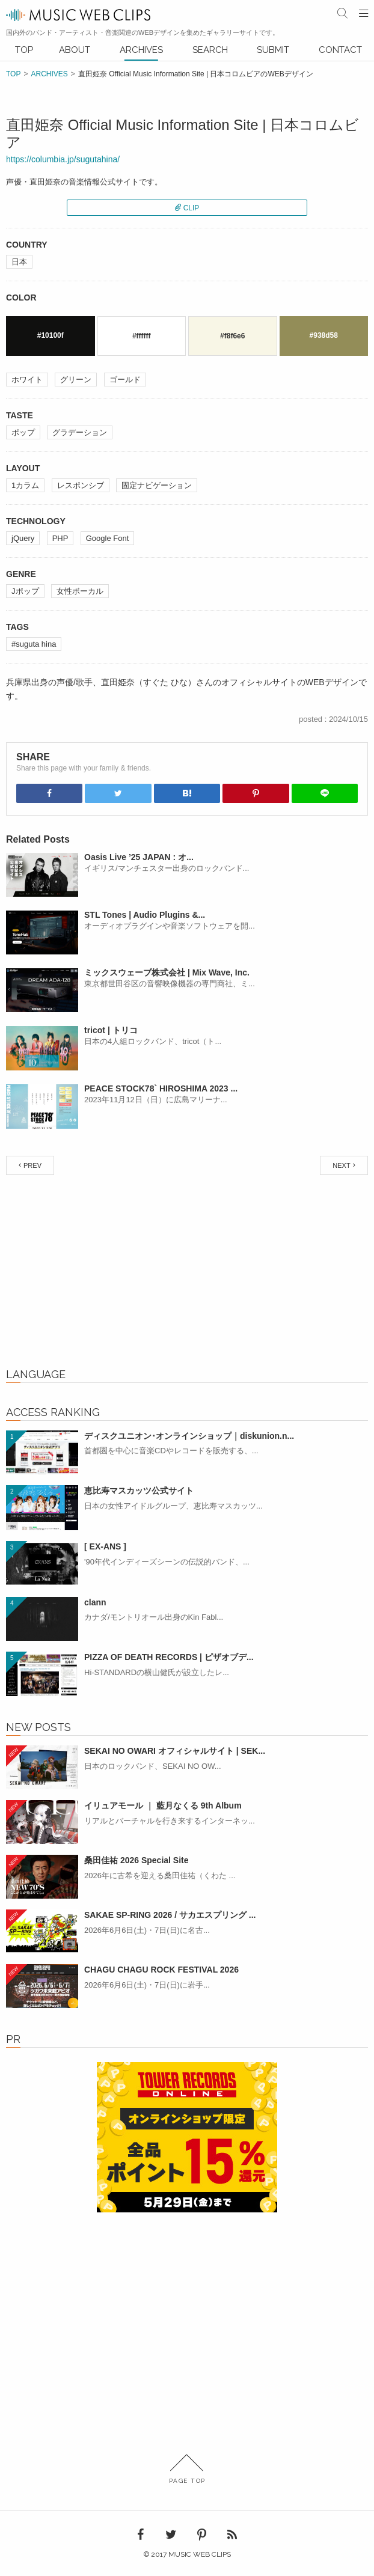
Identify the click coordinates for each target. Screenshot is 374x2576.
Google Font (107, 538)
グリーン (75, 379)
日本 (19, 261)
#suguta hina (33, 644)
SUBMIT (273, 49)
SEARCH (210, 49)
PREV (32, 1165)
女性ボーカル (80, 591)
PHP (60, 538)
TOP (24, 49)
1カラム (25, 485)
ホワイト (27, 379)
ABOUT (74, 49)
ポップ (23, 432)
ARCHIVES (141, 49)
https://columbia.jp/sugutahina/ (63, 159)
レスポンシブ (80, 485)
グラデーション (79, 432)
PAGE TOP (187, 2469)
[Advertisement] (187, 1274)
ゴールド (125, 379)
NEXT (341, 1165)
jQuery (22, 538)
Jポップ (25, 591)
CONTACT (340, 49)
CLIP (191, 208)
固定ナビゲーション (156, 485)
